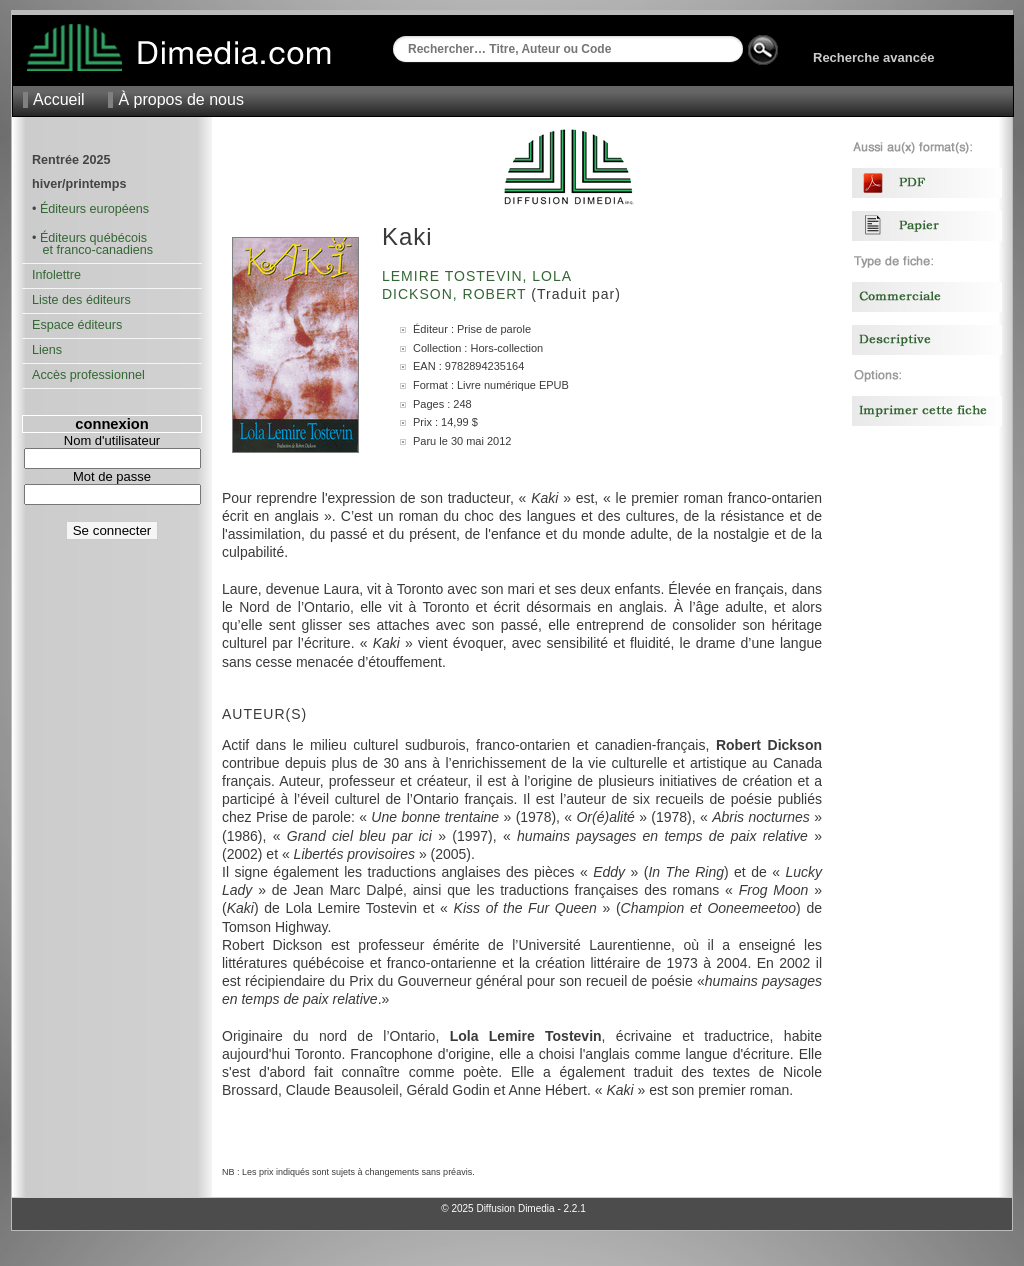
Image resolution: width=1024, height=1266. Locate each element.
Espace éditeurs (77, 325)
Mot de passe (112, 476)
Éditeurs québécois (93, 238)
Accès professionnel (88, 375)
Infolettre (56, 275)
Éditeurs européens (94, 209)
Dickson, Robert (456, 294)
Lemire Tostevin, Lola (479, 276)
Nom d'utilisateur (112, 440)
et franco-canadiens (92, 250)
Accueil (59, 99)
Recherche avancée (873, 57)
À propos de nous (180, 99)
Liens (47, 350)
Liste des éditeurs (81, 300)
